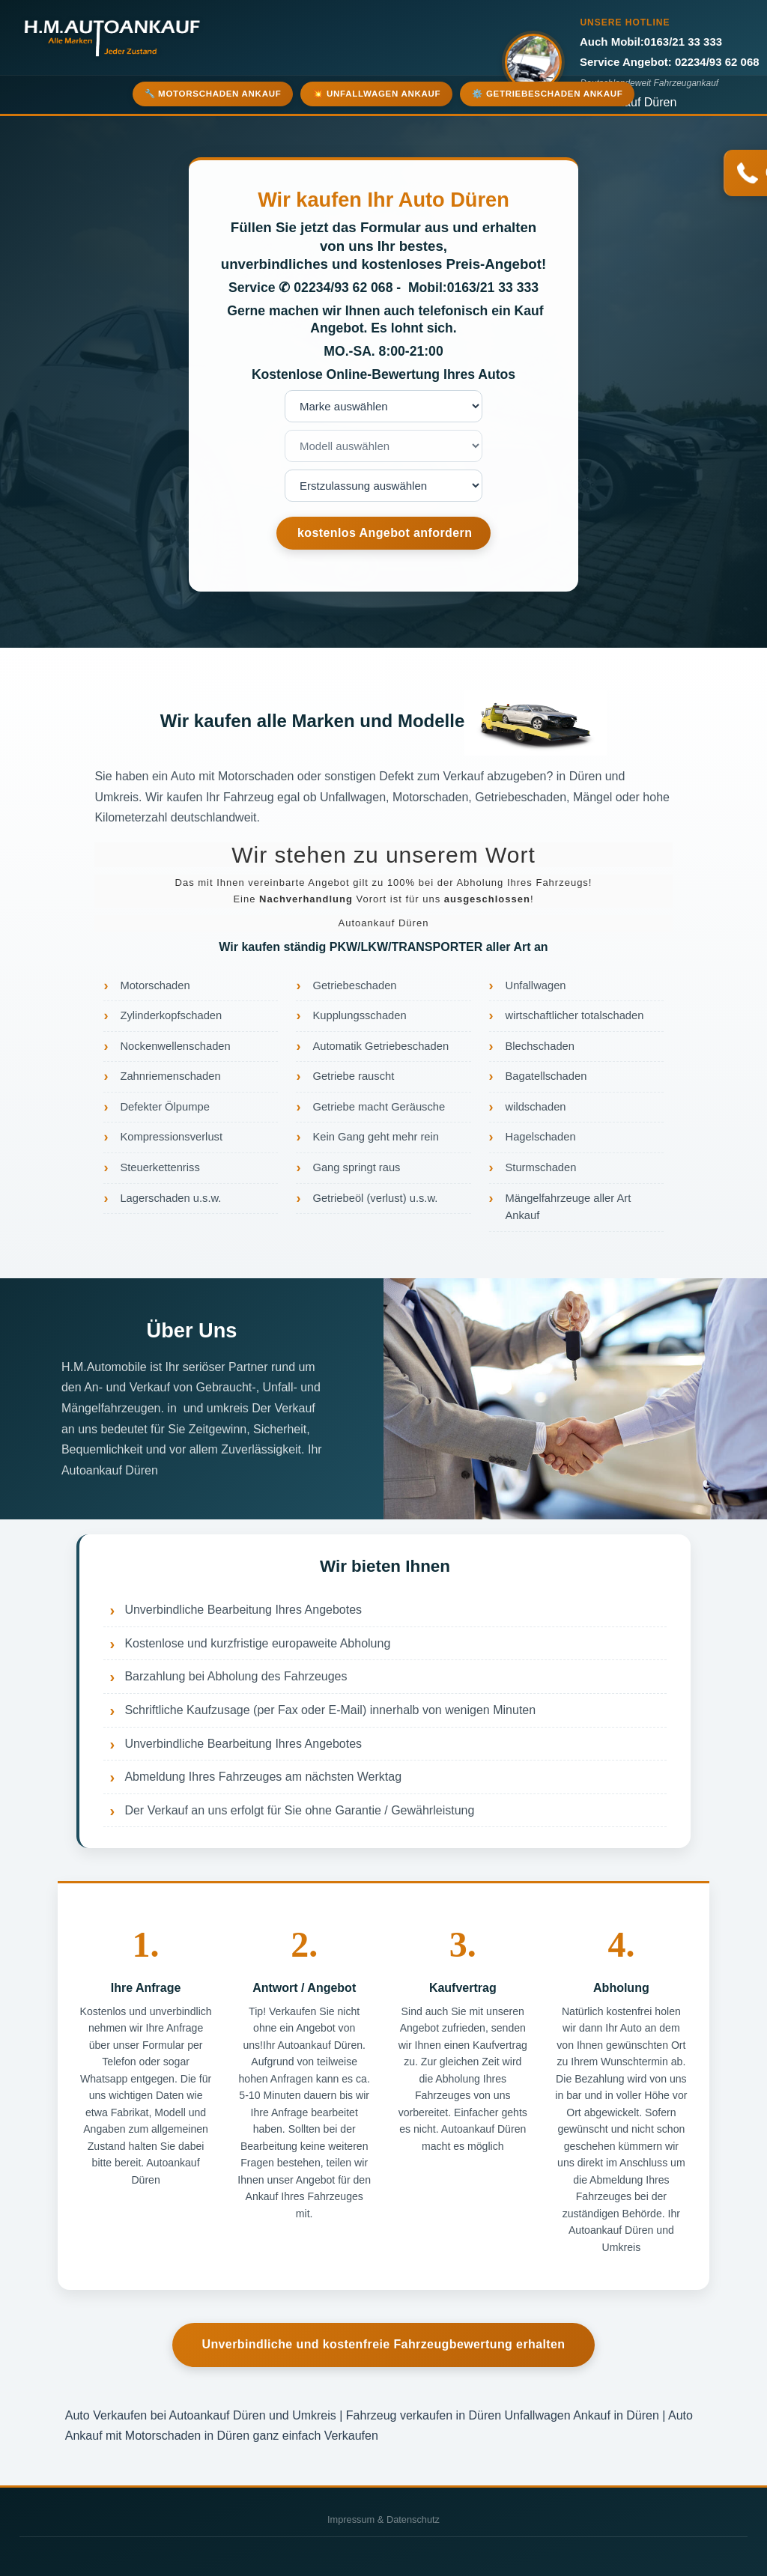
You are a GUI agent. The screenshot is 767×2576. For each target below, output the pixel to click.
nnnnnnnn (383, 486)
